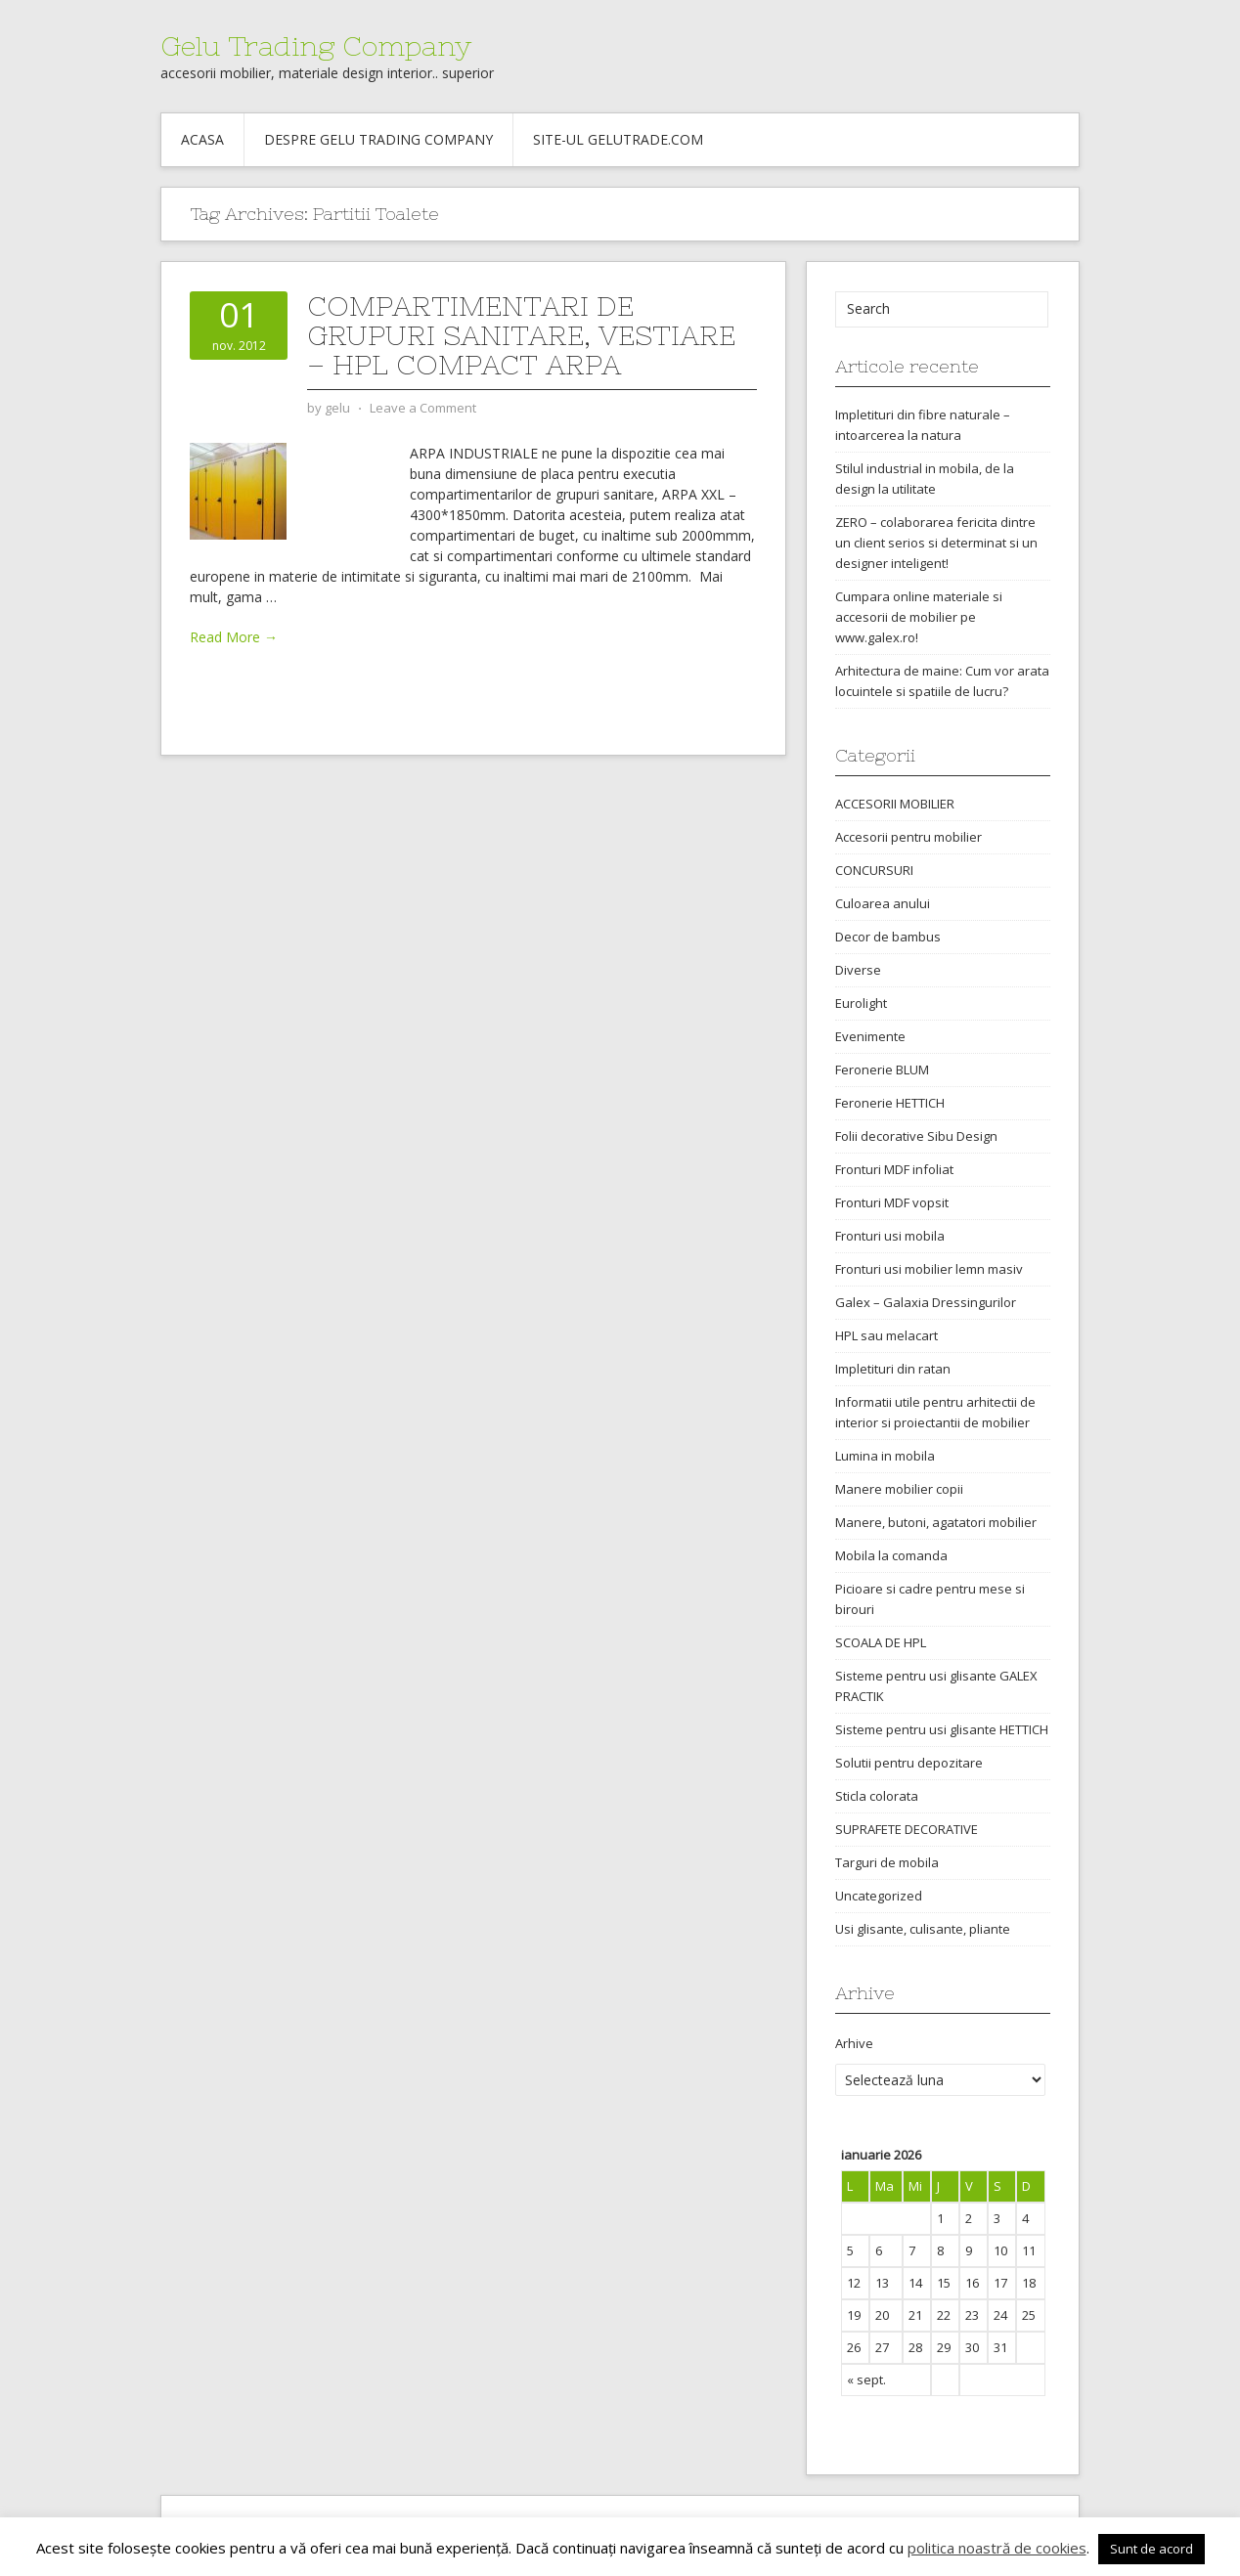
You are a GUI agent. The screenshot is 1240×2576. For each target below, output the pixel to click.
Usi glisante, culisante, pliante (922, 1929)
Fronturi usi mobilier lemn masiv (929, 1269)
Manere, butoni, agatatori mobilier (936, 1522)
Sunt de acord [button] (1151, 2548)
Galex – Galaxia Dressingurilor (925, 1302)
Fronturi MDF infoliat (894, 1169)
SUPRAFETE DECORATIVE (906, 1829)
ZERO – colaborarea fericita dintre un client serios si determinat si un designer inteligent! (936, 542)
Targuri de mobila (887, 1862)
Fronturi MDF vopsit (892, 1202)
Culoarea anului (882, 903)
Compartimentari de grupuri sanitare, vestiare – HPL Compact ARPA (521, 335)
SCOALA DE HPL (880, 1642)
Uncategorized (878, 1895)
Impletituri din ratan (893, 1368)
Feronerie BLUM (882, 1069)
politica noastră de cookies (997, 2547)
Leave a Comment (423, 407)
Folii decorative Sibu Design (916, 1136)
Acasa (202, 139)
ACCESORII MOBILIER (894, 803)
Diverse (858, 970)
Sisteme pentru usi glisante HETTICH (941, 1729)
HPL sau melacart (886, 1335)
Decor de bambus (888, 936)
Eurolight (861, 1003)
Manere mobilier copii (899, 1489)
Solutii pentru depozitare (909, 1762)
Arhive (854, 2043)
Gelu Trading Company (315, 46)
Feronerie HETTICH (890, 1103)
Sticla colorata (876, 1796)
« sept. (866, 2379)
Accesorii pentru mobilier (908, 837)
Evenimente (870, 1036)
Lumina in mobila (885, 1455)
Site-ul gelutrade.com (618, 139)
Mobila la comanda (891, 1555)
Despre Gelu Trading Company (378, 139)
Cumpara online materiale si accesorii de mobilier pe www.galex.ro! (918, 617)
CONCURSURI (874, 870)
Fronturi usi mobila (890, 1235)
